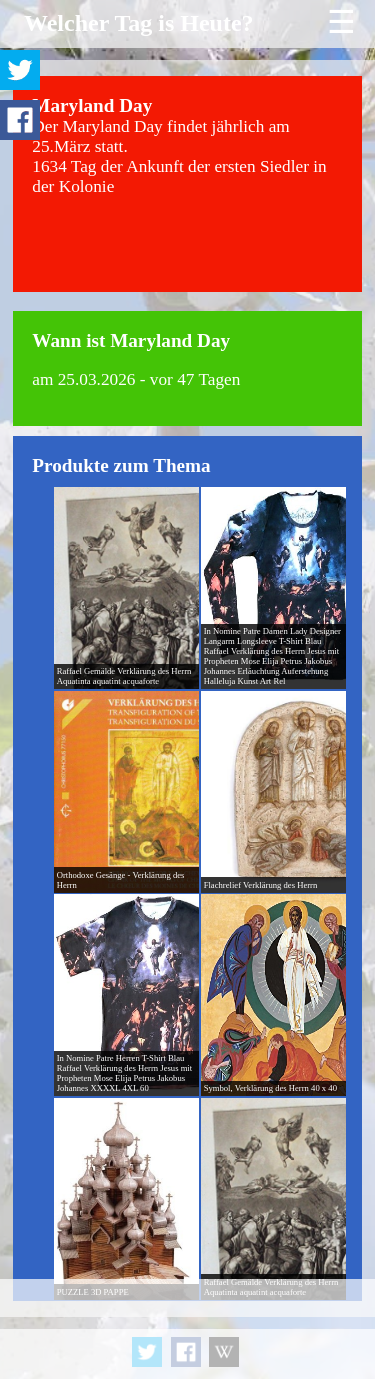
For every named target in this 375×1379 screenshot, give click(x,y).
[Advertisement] (187, 1329)
